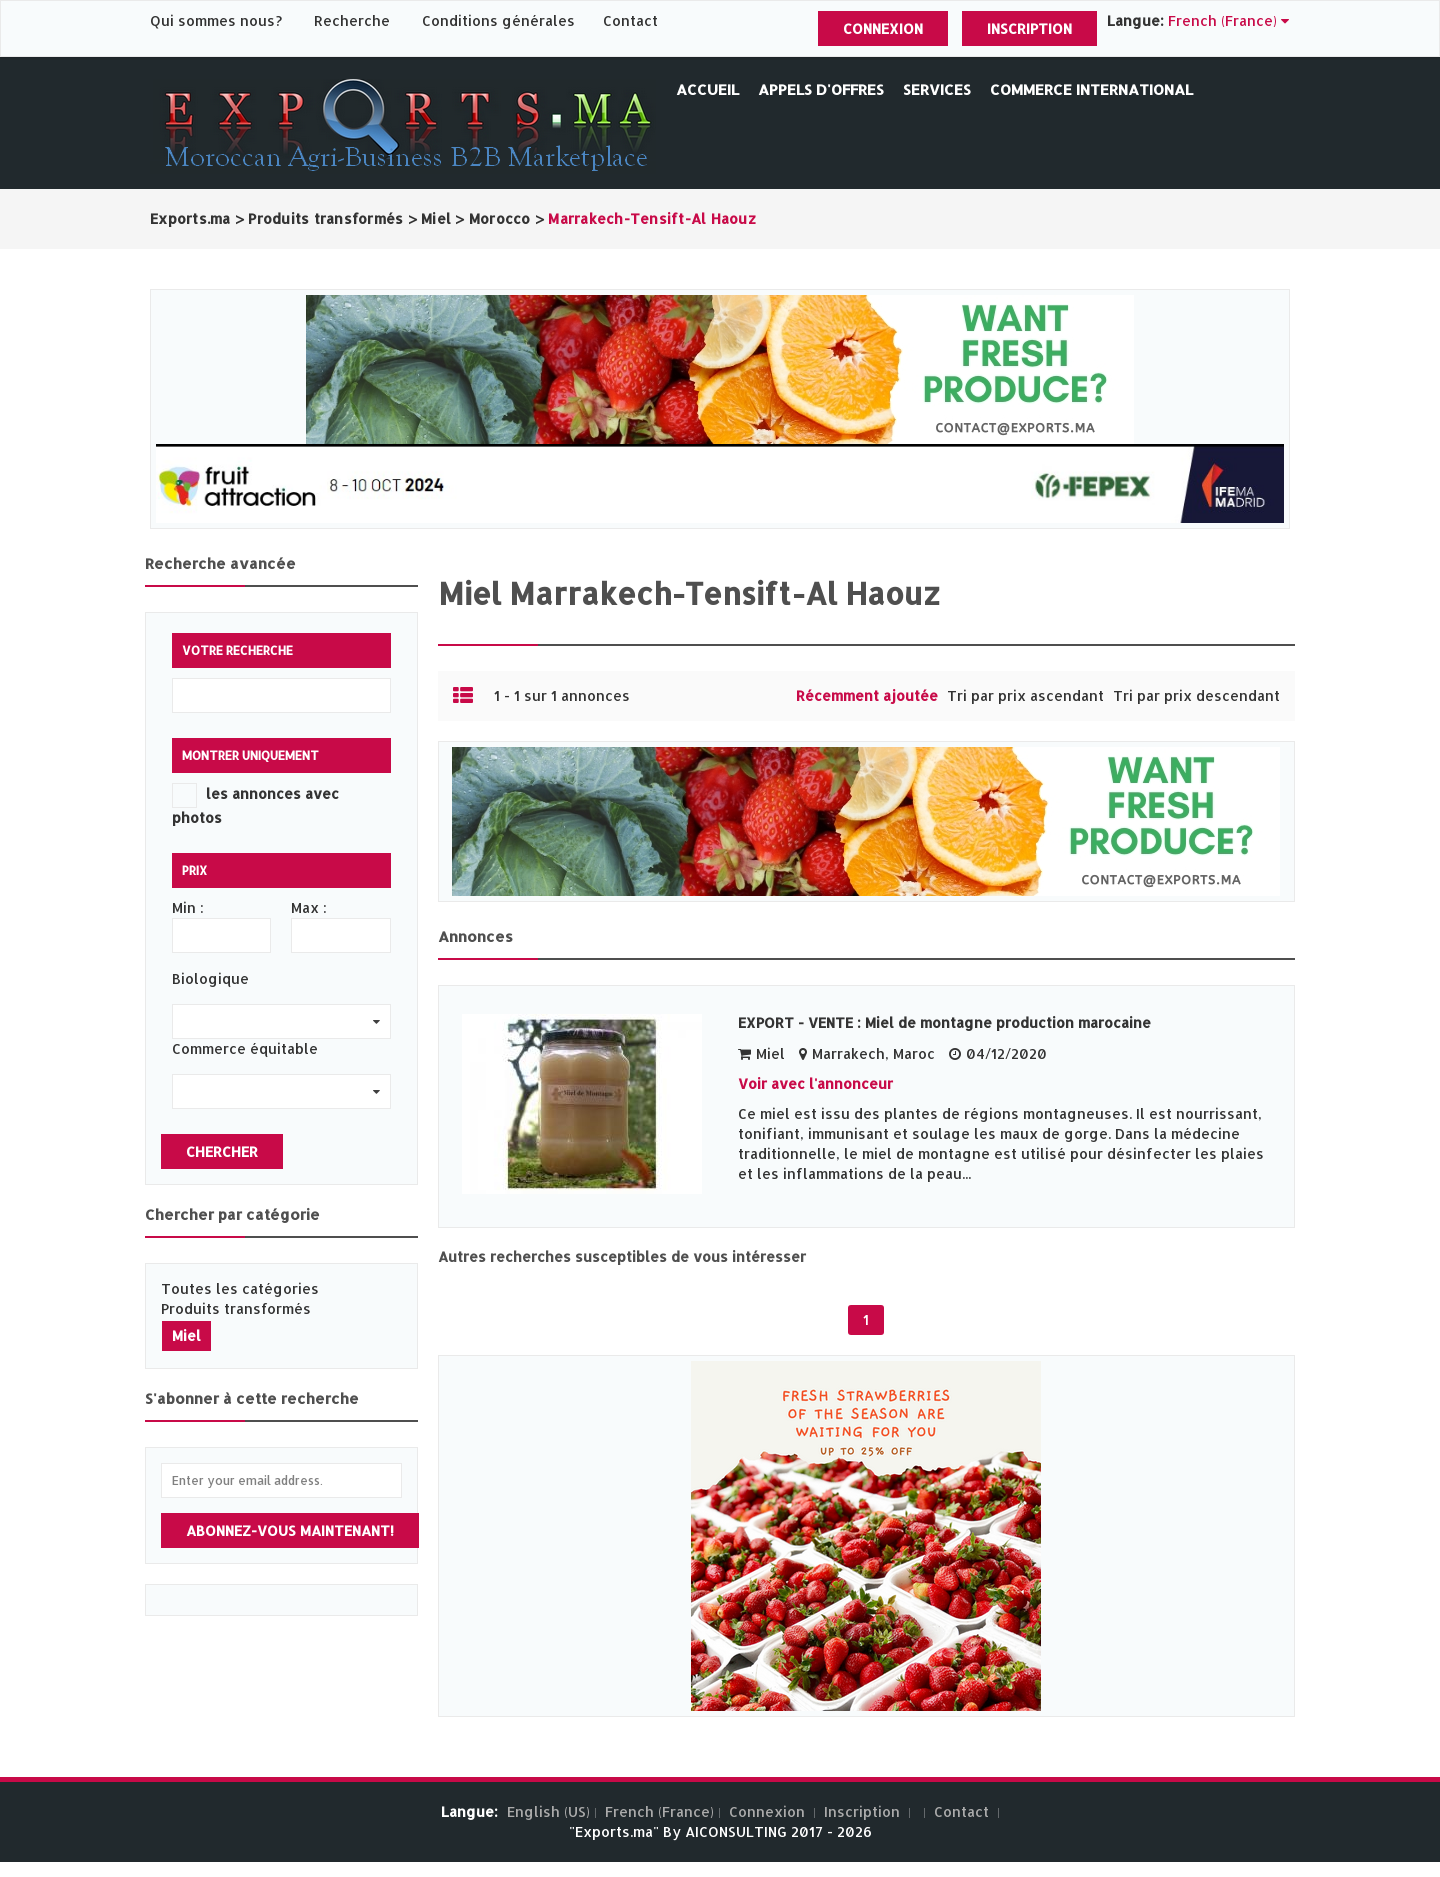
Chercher (222, 1151)
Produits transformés (236, 1308)
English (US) (548, 1811)
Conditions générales (500, 20)
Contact (630, 20)
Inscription (1029, 28)
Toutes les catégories (240, 1288)
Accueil (707, 89)
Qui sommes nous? (218, 20)
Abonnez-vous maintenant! (290, 1530)
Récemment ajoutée (867, 695)
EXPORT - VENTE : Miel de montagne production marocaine (944, 1022)
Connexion (883, 28)
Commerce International (1091, 89)
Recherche (352, 20)
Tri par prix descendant (1196, 695)
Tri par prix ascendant (1025, 695)
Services (937, 89)
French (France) (659, 1811)
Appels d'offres (821, 89)
